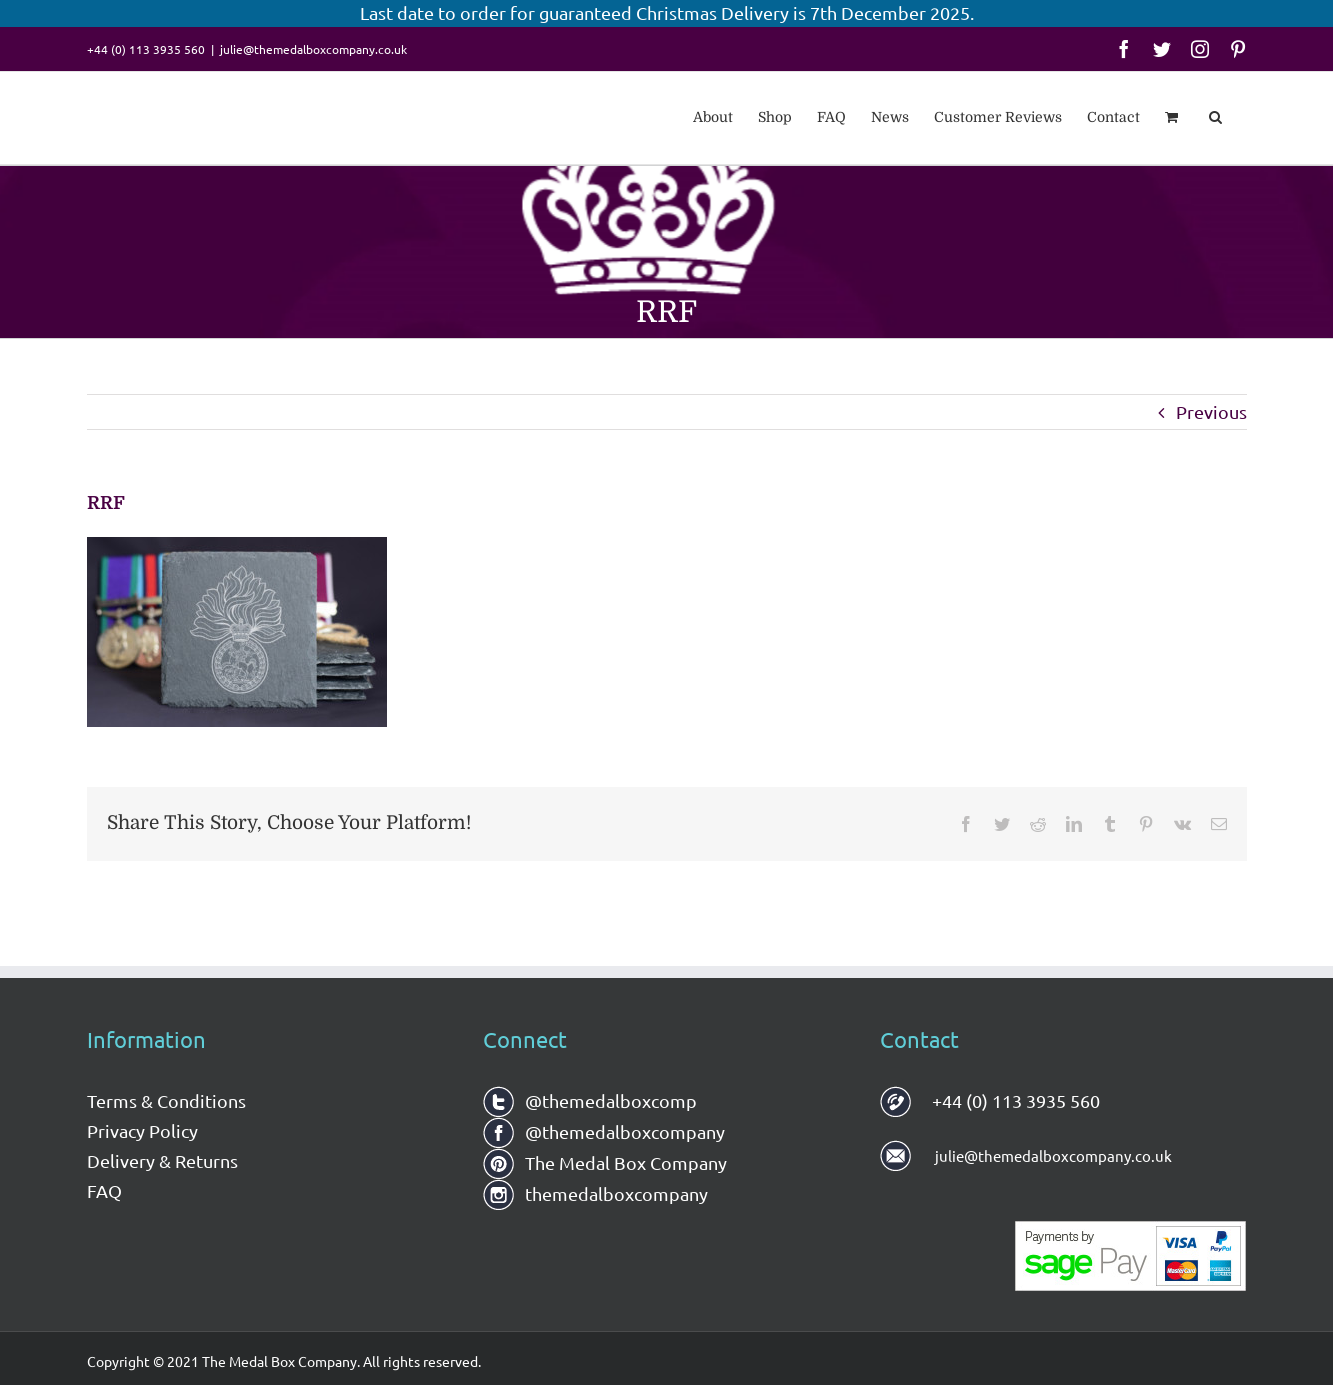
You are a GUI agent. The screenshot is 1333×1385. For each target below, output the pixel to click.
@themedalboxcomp (590, 1100)
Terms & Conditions (166, 1100)
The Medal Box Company (605, 1162)
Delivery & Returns (162, 1160)
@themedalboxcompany (604, 1131)
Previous (1211, 411)
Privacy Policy (142, 1130)
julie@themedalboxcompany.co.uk (313, 49)
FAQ (104, 1190)
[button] (1215, 115)
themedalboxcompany (595, 1193)
